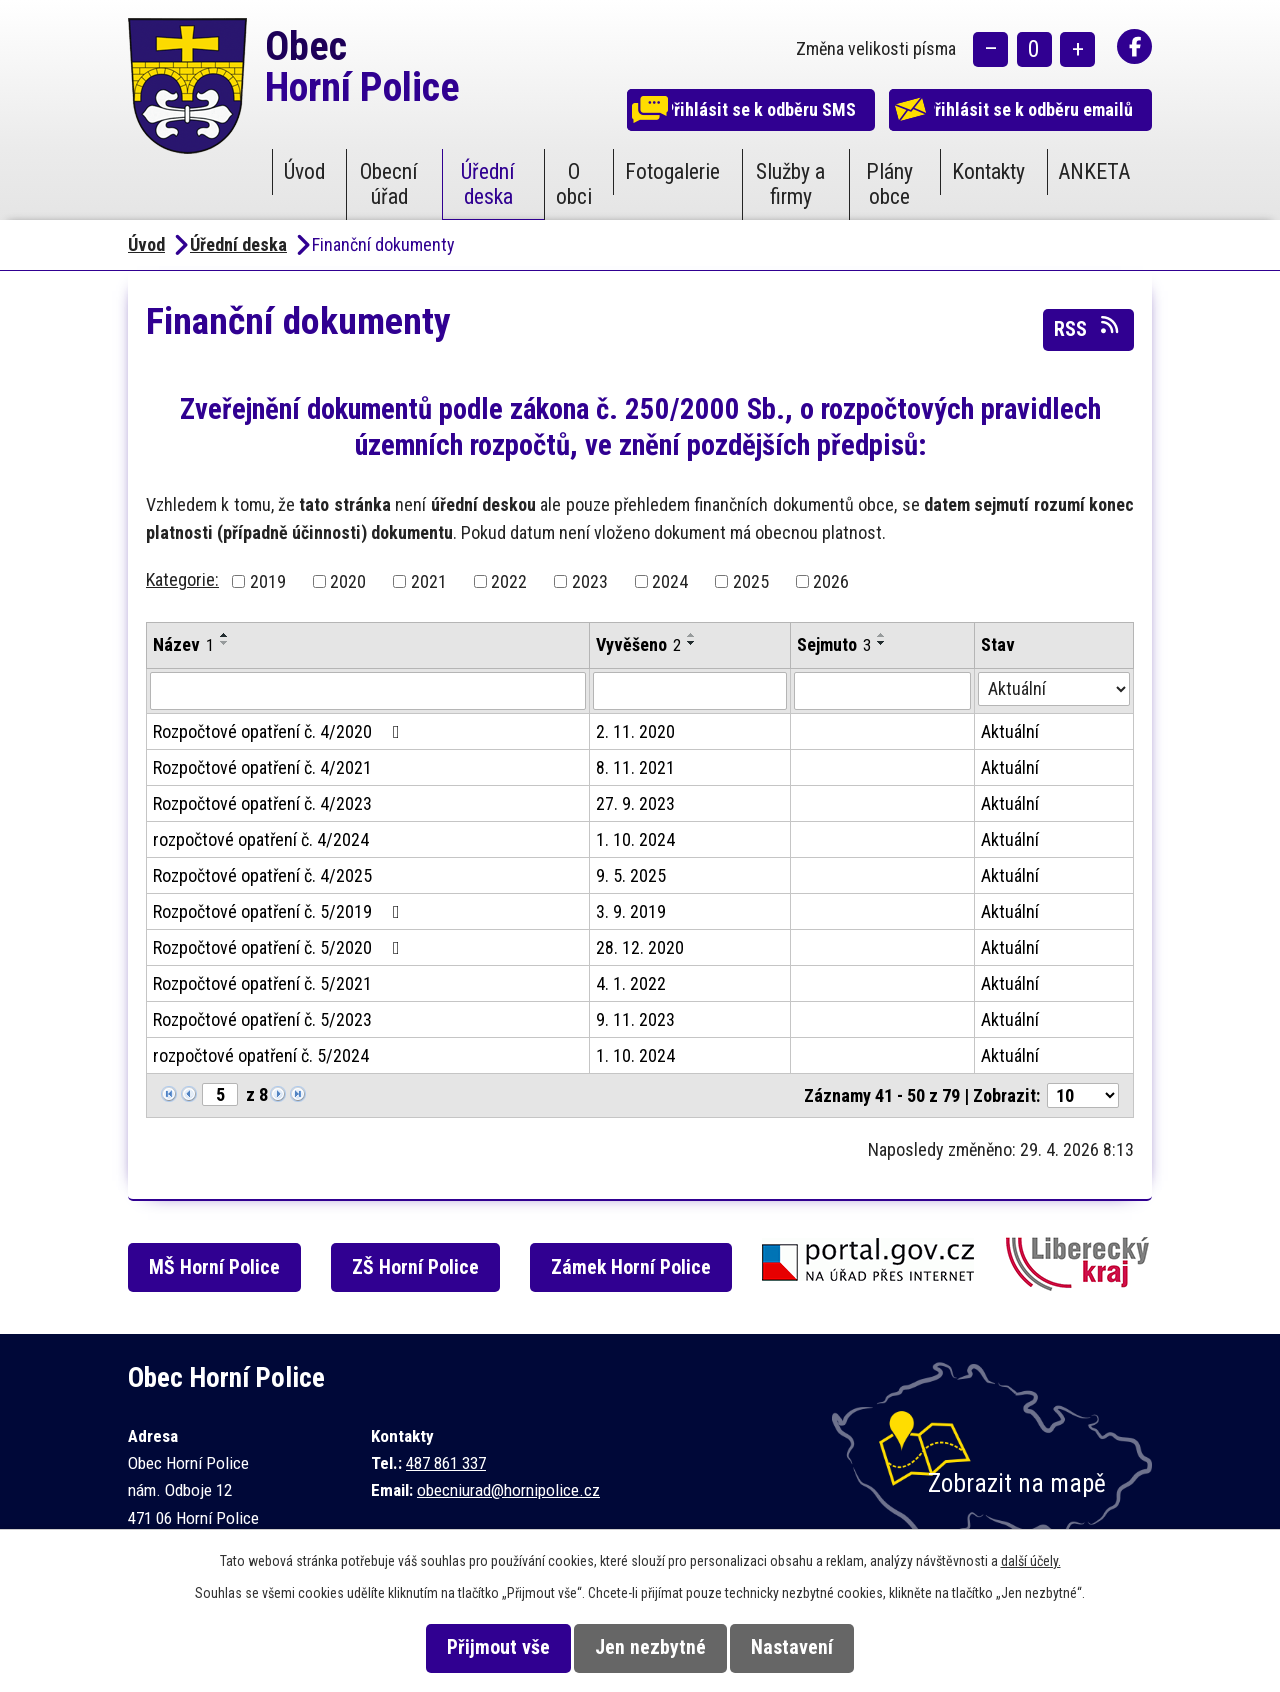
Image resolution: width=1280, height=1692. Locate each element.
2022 (509, 581)
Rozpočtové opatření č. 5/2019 (280, 911)
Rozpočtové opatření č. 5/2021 (262, 983)
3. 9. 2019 (631, 911)
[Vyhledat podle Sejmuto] (882, 691)
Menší (990, 50)
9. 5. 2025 (631, 875)
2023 (590, 581)
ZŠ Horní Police (428, 1267)
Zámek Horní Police (648, 1267)
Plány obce (889, 184)
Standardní (1034, 50)
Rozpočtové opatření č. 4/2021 (262, 767)
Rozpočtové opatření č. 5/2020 (280, 947)
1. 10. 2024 (635, 839)
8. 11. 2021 (635, 767)
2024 (670, 581)
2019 (268, 581)
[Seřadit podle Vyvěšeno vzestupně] (692, 635)
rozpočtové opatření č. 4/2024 (261, 839)
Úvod (304, 171)
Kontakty (988, 171)
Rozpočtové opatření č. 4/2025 (262, 875)
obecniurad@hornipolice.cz (508, 1490)
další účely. (1031, 1561)
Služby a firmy (790, 184)
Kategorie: (182, 579)
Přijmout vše (481, 1647)
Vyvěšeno (638, 644)
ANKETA (1094, 171)
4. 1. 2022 (631, 983)
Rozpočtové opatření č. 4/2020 (280, 731)
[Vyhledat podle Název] (368, 691)
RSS (1088, 328)
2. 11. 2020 (635, 731)
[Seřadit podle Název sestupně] (225, 643)
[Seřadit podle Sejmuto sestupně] (882, 643)
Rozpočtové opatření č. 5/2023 (262, 1019)
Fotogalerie (672, 171)
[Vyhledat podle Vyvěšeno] (690, 691)
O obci (574, 184)
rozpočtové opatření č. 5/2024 (261, 1055)
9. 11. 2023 (635, 1019)
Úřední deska (488, 184)
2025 (751, 581)
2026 (831, 581)
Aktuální (1010, 731)
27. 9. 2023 (635, 803)
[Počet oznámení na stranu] (1083, 1095)
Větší (1077, 50)
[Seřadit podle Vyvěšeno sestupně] (692, 643)
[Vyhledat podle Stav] (1054, 689)
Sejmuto (834, 644)
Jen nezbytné (650, 1647)
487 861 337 (446, 1463)
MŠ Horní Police (223, 1267)
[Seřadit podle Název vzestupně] (225, 635)
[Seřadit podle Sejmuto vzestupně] (882, 635)
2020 (348, 581)
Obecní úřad (389, 184)
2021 (429, 581)
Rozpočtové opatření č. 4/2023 (262, 803)
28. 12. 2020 (640, 947)
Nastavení (809, 1647)
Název (183, 644)
